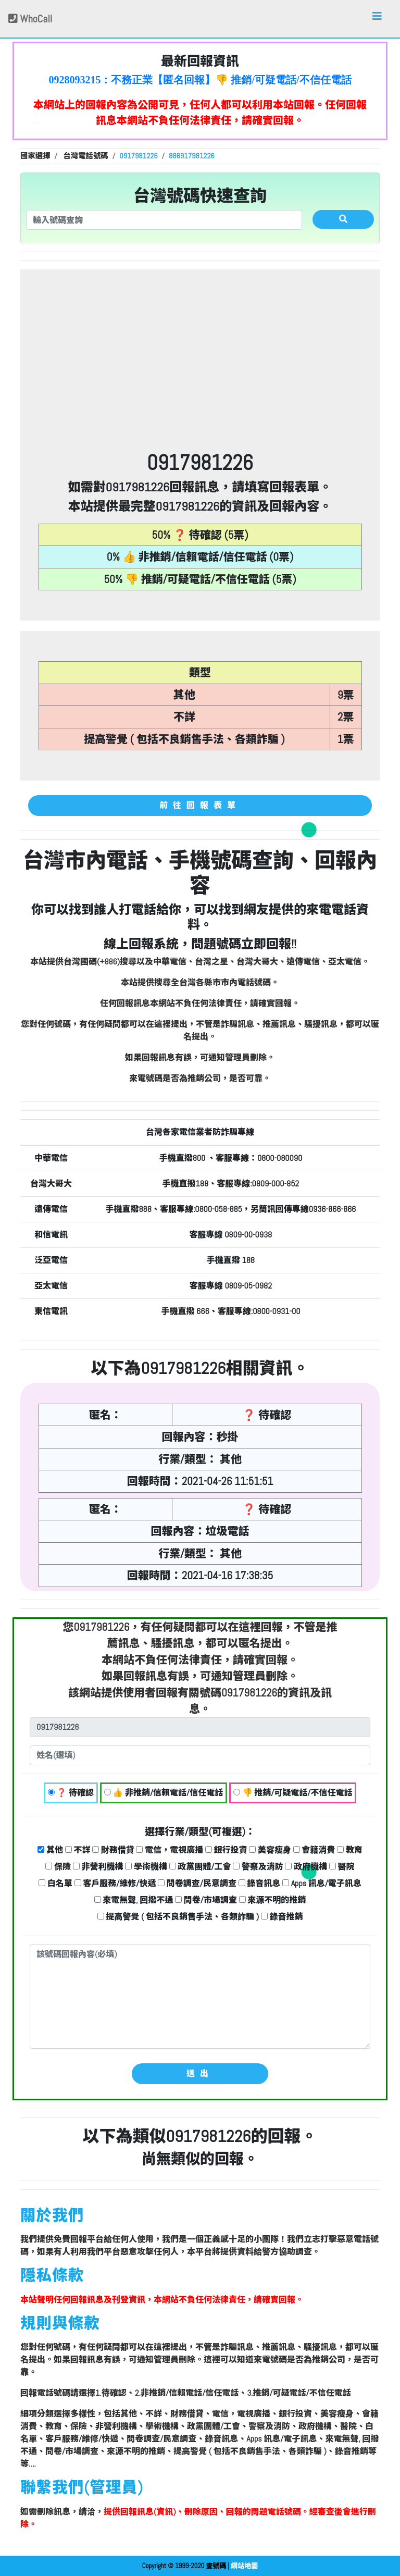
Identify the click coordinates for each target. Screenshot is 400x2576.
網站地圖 (244, 2565)
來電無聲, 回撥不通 (133, 1899)
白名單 (55, 1883)
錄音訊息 (260, 1883)
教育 (349, 1849)
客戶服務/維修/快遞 (115, 1883)
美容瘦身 (270, 1849)
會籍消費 (314, 1849)
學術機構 (146, 1866)
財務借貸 (113, 1849)
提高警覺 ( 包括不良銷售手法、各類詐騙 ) (178, 1916)
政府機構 (306, 1866)
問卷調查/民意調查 (197, 1883)
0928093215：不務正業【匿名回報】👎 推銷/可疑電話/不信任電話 (199, 79)
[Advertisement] (200, 372)
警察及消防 (258, 1866)
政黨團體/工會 (200, 1866)
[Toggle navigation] (377, 18)
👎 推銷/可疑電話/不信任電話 (293, 1792)
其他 (50, 1849)
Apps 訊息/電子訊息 (321, 1883)
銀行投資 (226, 1849)
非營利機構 (98, 1866)
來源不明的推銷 (272, 1899)
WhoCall (30, 19)
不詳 (78, 1849)
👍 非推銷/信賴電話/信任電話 (163, 1792)
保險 (58, 1866)
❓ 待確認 (71, 1792)
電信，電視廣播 (169, 1849)
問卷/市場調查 (206, 1899)
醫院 (342, 1866)
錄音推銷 (282, 1916)
